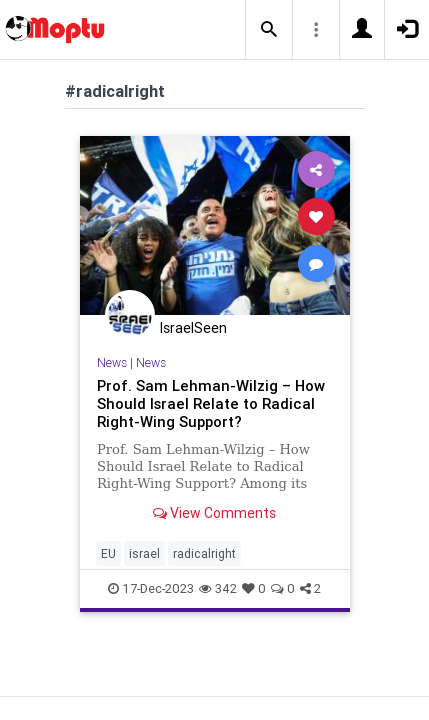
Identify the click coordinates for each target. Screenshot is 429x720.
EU (108, 553)
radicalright (204, 553)
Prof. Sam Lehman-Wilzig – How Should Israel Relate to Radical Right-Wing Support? (211, 403)
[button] (269, 30)
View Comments (214, 513)
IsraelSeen (193, 328)
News (112, 362)
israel (144, 553)
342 (218, 588)
